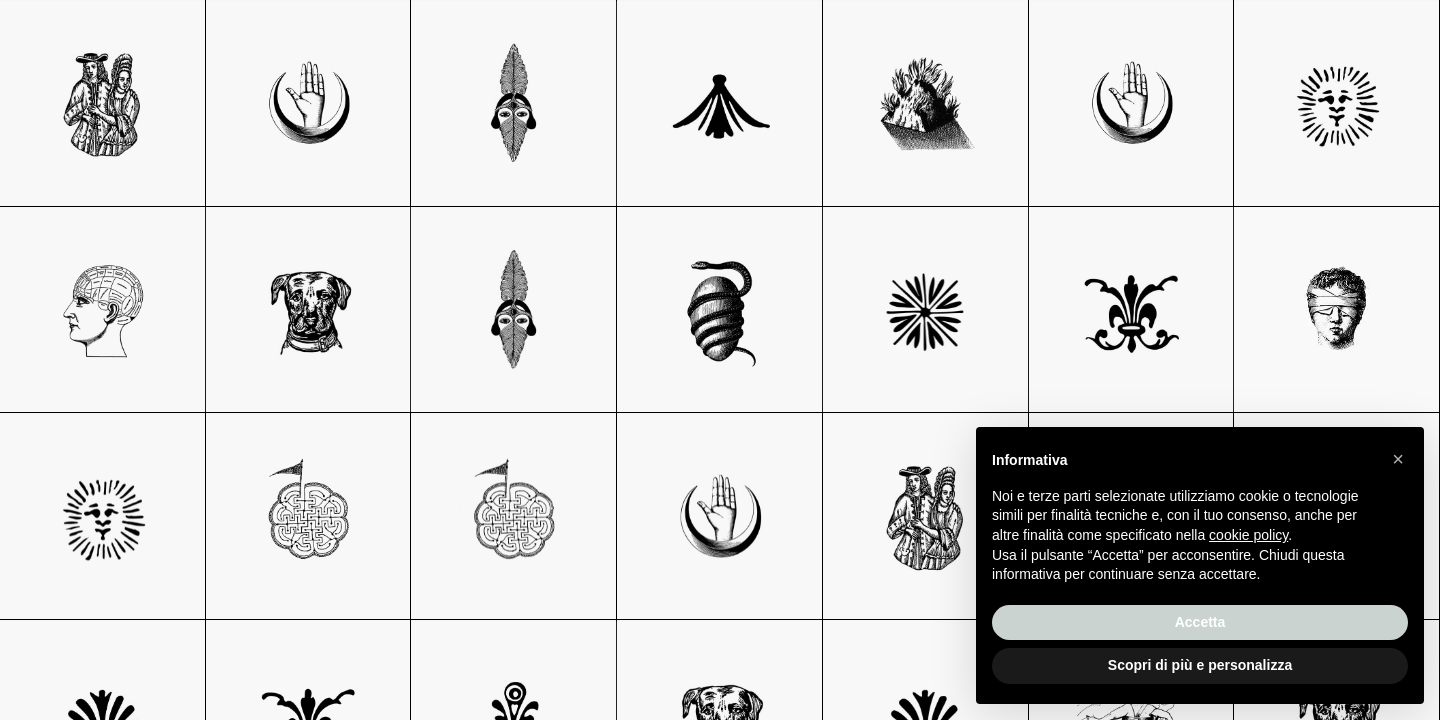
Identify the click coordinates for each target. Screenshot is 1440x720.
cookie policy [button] (1248, 535)
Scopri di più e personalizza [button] (1200, 665)
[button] (1398, 459)
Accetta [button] (1200, 622)
